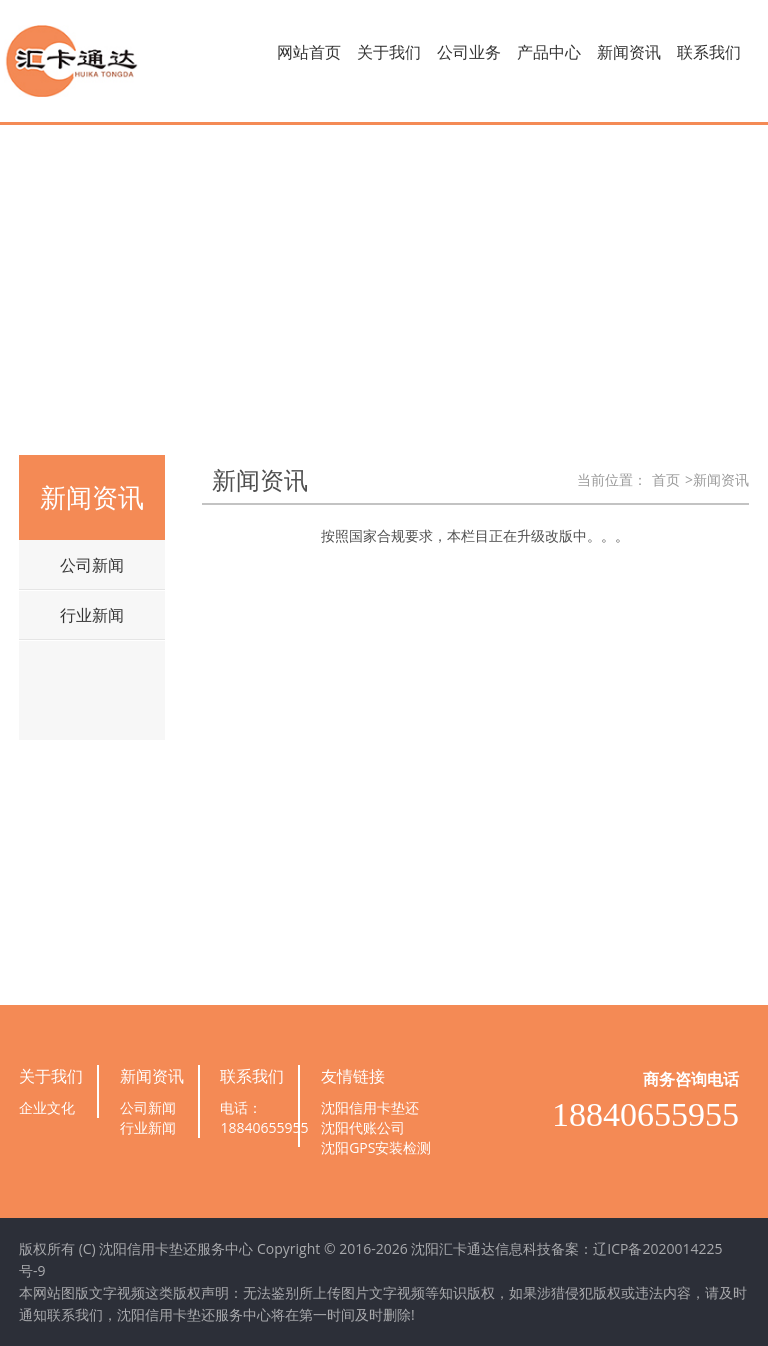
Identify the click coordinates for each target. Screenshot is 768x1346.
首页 (666, 479)
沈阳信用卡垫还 (370, 1107)
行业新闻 (92, 615)
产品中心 (549, 52)
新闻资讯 (629, 52)
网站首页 (309, 52)
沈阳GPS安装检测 (376, 1147)
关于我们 (389, 52)
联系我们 (709, 52)
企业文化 (47, 1107)
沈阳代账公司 (363, 1127)
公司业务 (469, 52)
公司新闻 (92, 565)
